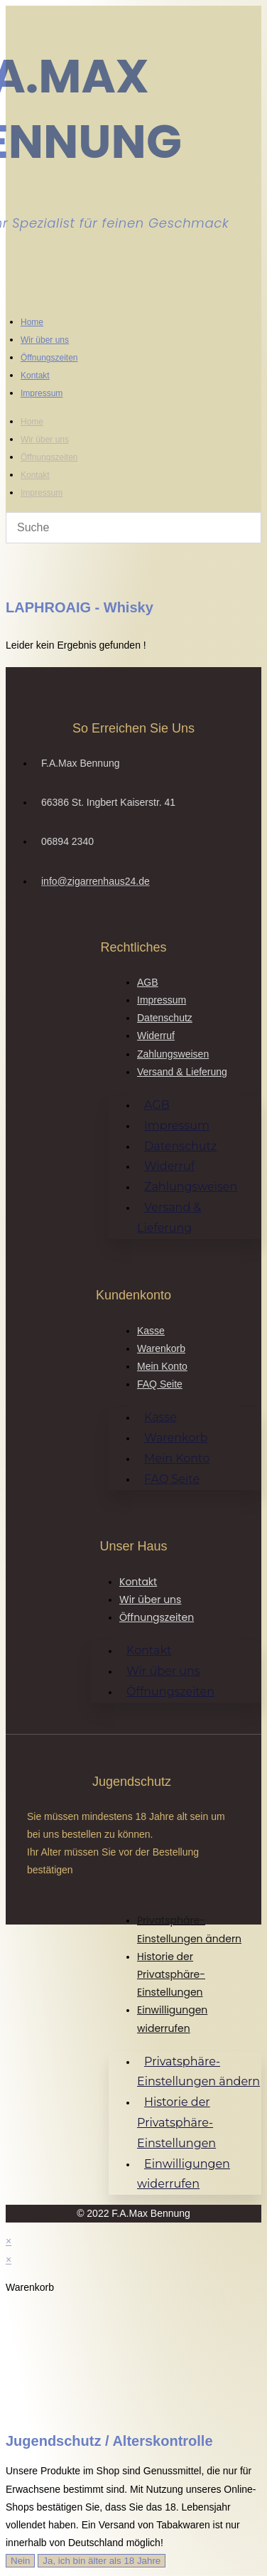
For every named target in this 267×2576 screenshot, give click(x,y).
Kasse (151, 1330)
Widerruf (156, 1035)
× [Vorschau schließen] (8, 2241)
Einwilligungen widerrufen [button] (183, 2174)
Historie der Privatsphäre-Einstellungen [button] (171, 1974)
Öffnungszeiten (49, 358)
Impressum (41, 393)
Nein (20, 2560)
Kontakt (35, 375)
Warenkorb (161, 1348)
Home (32, 322)
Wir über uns (45, 340)
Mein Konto (162, 1366)
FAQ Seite (159, 1384)
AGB (147, 982)
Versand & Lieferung (182, 1071)
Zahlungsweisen (173, 1054)
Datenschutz (164, 1017)
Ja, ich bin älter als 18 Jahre (101, 2560)
